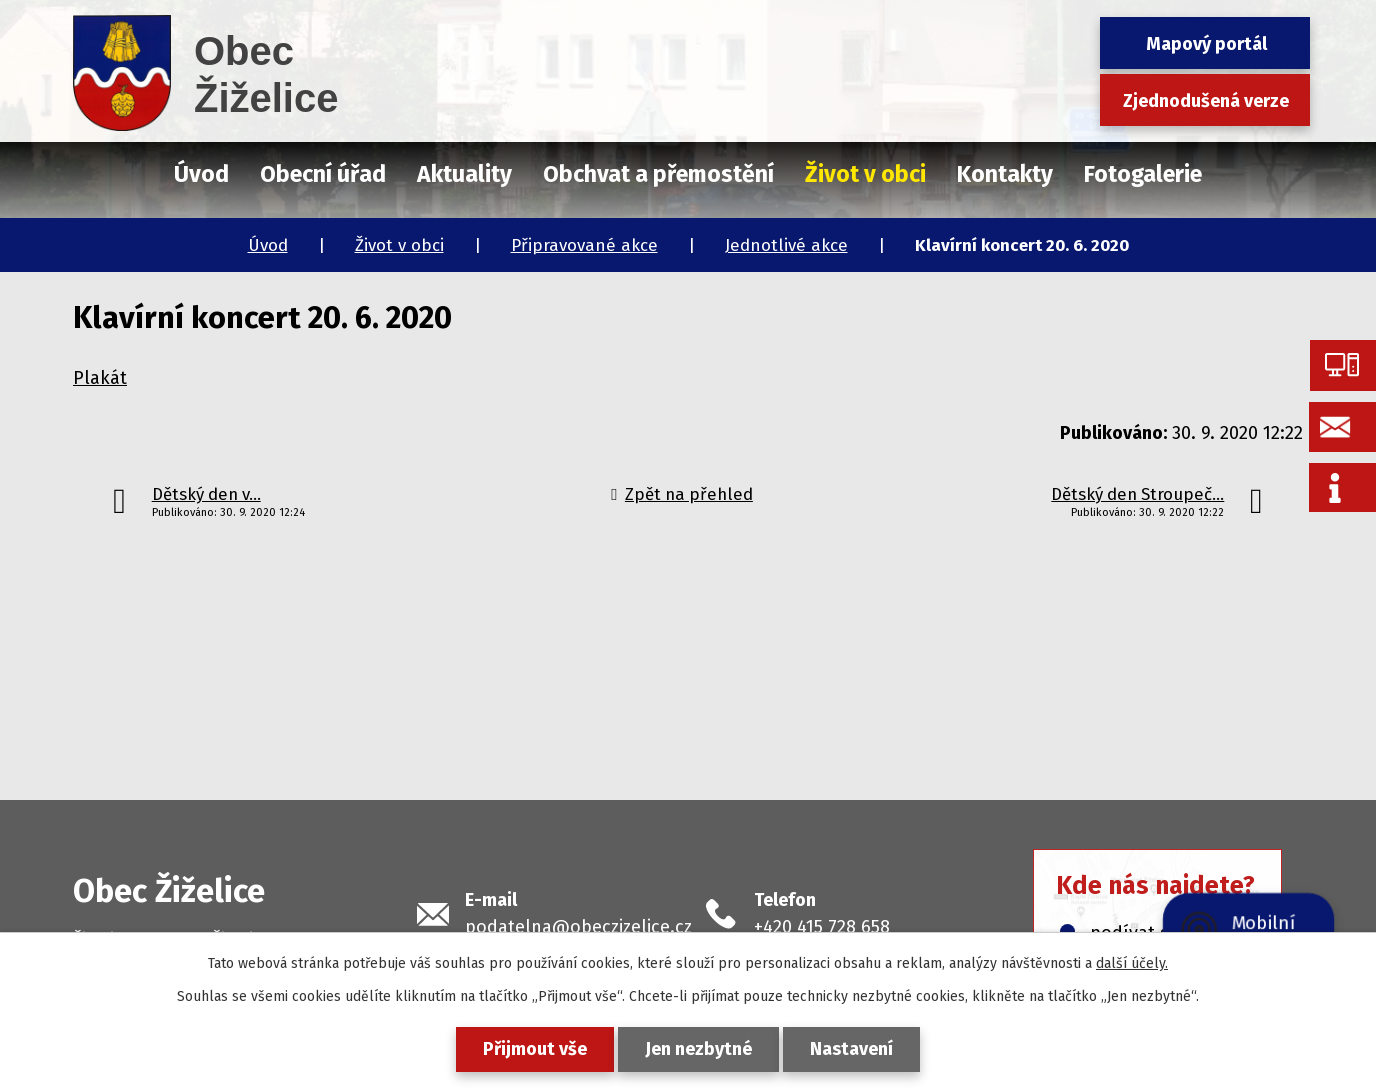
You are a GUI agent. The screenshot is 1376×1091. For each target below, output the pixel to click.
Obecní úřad (323, 174)
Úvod (268, 245)
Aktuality (464, 174)
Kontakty (1005, 174)
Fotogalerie (1143, 174)
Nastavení (851, 1049)
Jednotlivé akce (786, 245)
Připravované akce (584, 245)
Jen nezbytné (698, 1049)
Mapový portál (1206, 44)
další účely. (1132, 963)
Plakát (100, 378)
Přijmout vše (535, 1049)
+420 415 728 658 (822, 927)
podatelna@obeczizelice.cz (578, 927)
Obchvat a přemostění (658, 174)
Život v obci (399, 245)
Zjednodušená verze (1206, 101)
